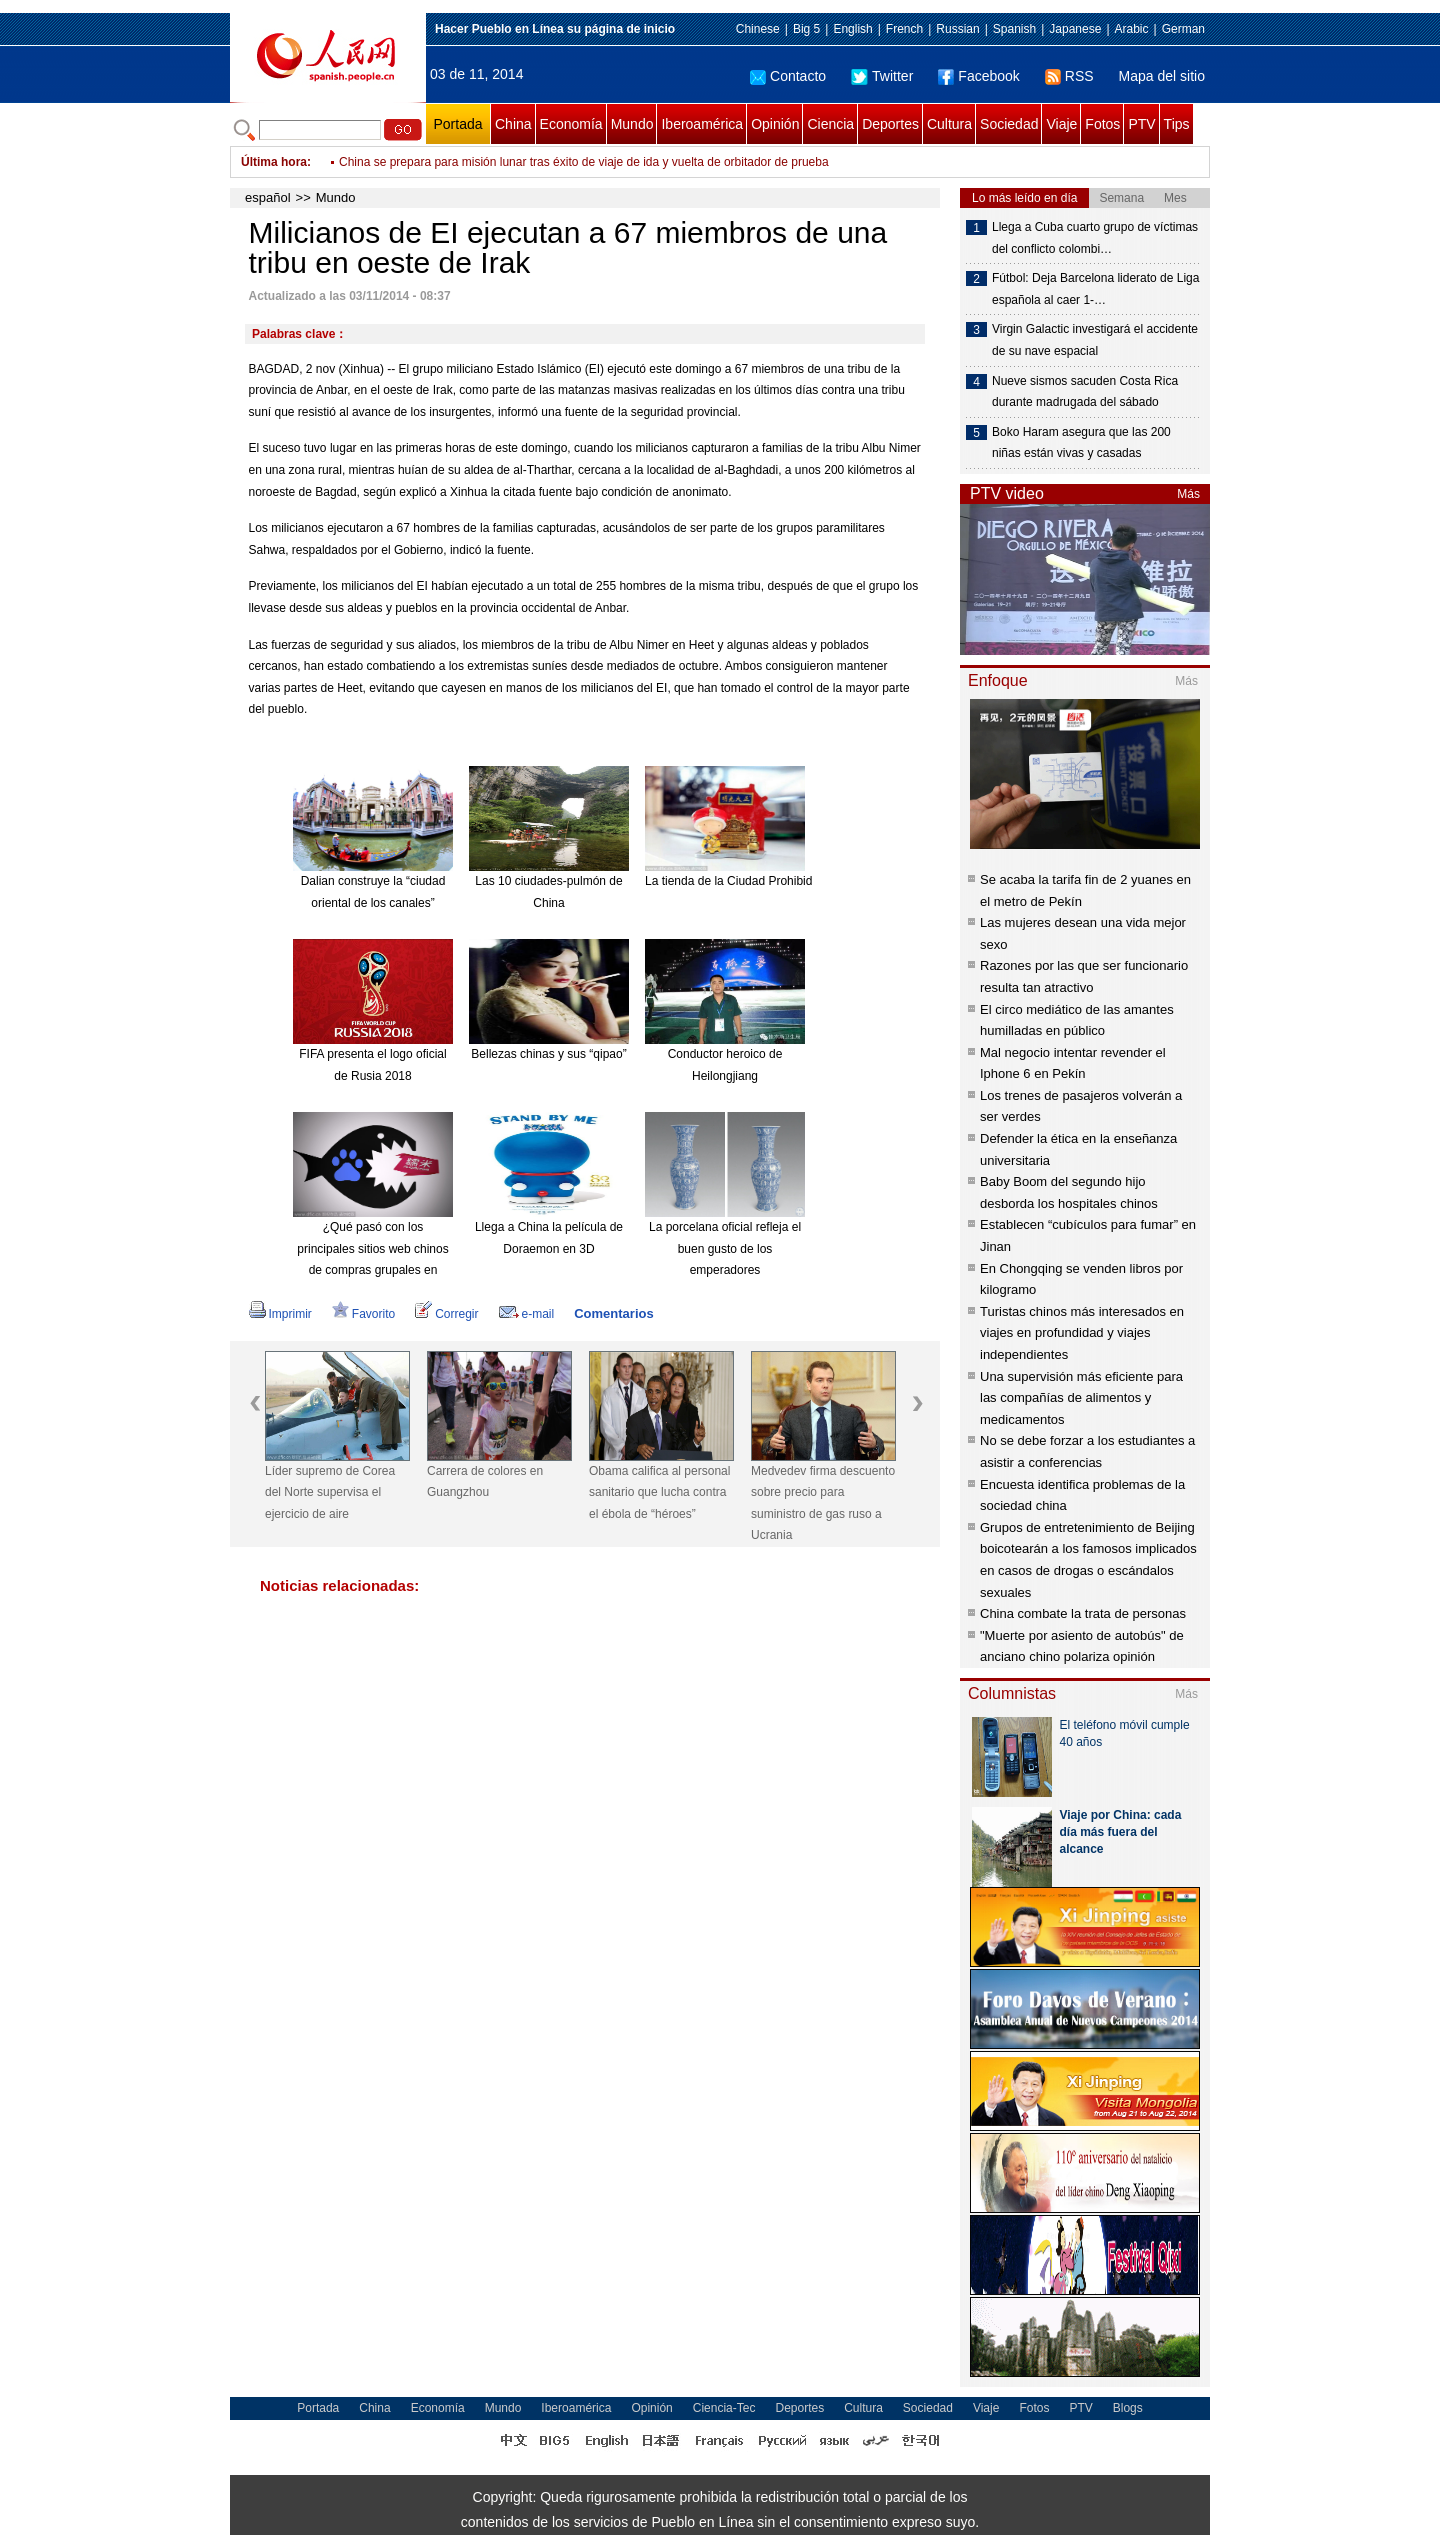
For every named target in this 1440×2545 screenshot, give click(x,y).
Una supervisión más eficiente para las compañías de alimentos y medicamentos (1081, 1398)
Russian (957, 29)
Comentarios (613, 1313)
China (513, 124)
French (904, 29)
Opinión (775, 124)
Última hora (274, 162)
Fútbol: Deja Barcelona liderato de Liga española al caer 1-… (1095, 289)
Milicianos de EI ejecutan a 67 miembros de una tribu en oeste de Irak (525, 162)
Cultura (949, 124)
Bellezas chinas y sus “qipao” (548, 1054)
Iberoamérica (702, 124)
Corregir (446, 1314)
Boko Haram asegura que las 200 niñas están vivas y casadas (1081, 443)
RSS (1069, 76)
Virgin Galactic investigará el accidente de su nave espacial (1095, 340)
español (268, 197)
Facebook (978, 76)
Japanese (1075, 29)
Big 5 (806, 29)
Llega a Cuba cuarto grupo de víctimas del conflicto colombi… (1095, 238)
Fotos (1102, 124)
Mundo (632, 124)
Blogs (1128, 2408)
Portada (457, 124)
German (1183, 29)
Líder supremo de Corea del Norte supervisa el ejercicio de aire (330, 1492)
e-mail (527, 1314)
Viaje (1061, 124)
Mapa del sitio (1162, 76)
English (852, 29)
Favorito (363, 1314)
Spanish (1014, 29)
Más (1188, 494)
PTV (1141, 124)
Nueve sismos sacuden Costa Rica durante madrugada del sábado (1085, 392)
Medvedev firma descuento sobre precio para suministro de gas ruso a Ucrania (823, 1503)
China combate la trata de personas (1083, 1613)
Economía (571, 124)
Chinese (758, 29)
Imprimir (280, 1314)
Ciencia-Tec (724, 2408)
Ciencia (830, 124)
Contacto (788, 76)
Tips (1177, 124)
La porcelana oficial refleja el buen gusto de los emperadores (725, 1248)
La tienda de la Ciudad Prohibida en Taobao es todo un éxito (805, 881)
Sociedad (1009, 124)
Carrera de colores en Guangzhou (485, 1482)
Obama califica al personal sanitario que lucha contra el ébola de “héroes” (659, 1492)
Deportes (890, 124)
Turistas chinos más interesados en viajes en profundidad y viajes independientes (1082, 1333)
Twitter (882, 76)
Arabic (1132, 29)
